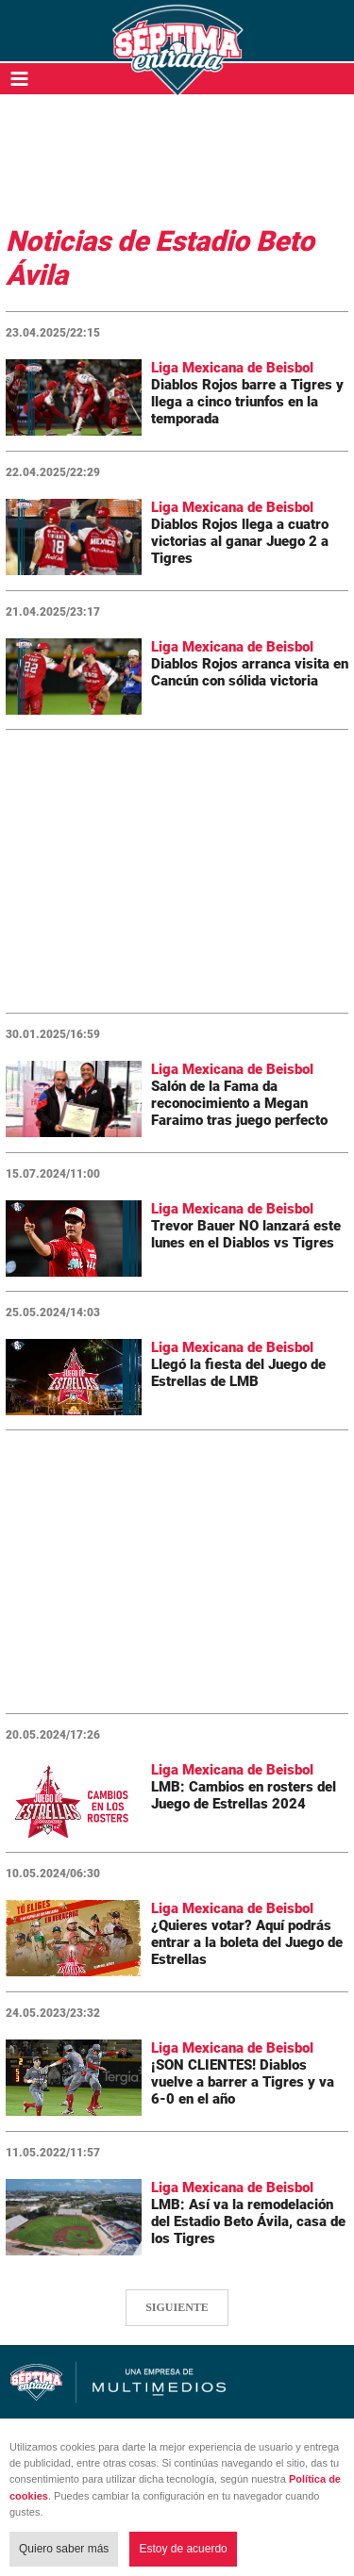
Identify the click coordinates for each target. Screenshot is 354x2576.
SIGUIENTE (177, 2307)
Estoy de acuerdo (183, 2548)
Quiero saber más (64, 2548)
